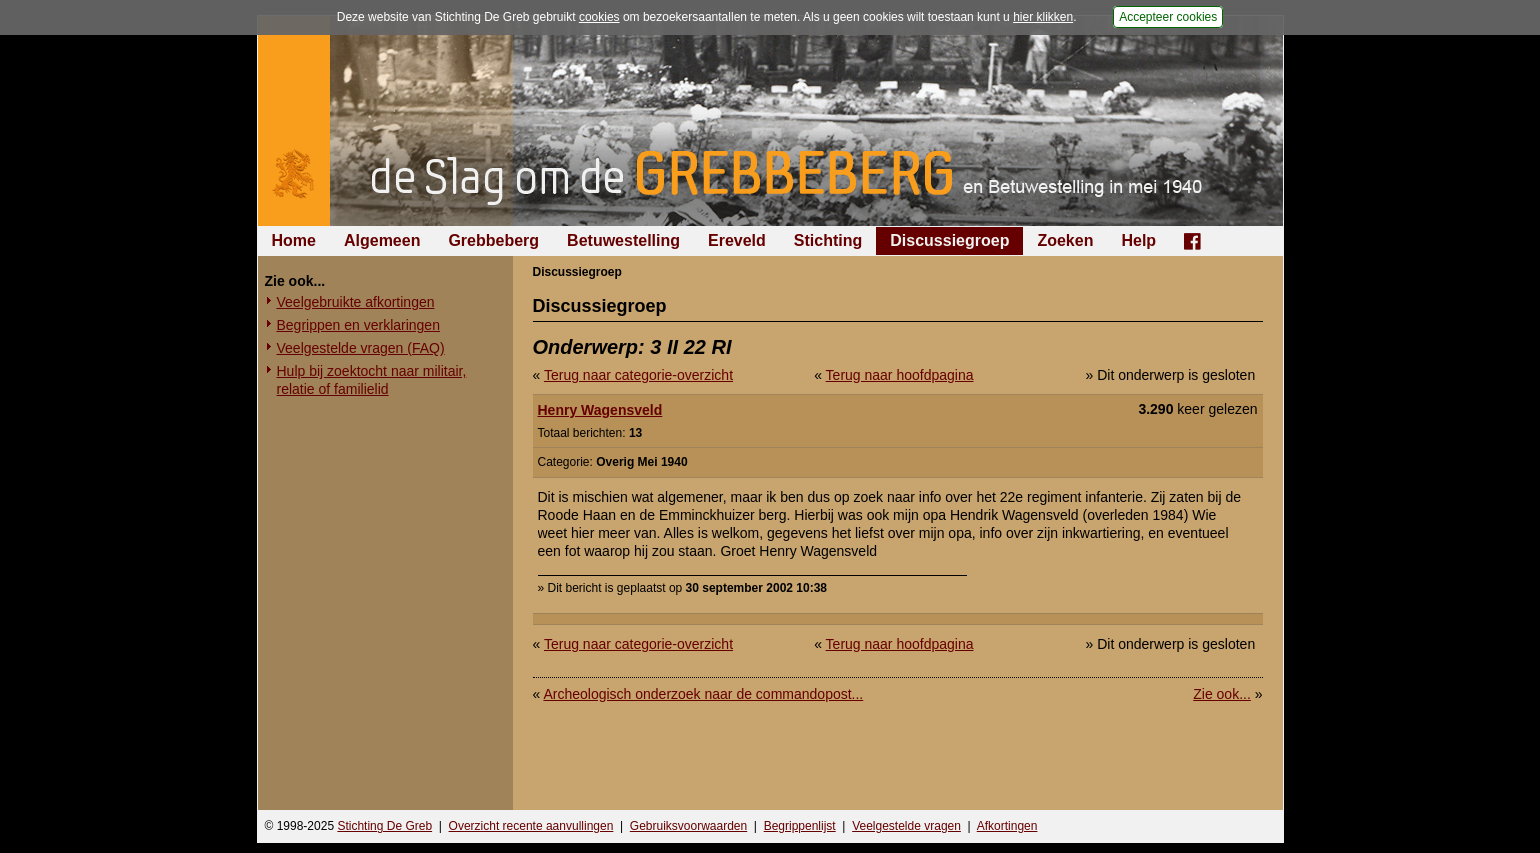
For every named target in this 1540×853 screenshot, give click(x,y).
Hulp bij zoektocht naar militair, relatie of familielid (372, 380)
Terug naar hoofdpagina (900, 375)
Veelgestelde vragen (906, 826)
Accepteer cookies (1168, 17)
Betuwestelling (623, 240)
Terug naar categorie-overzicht (638, 375)
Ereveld (737, 240)
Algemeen (382, 240)
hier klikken (1043, 17)
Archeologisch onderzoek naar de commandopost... (703, 694)
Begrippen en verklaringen (358, 325)
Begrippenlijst (800, 826)
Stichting (828, 240)
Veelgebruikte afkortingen (356, 302)
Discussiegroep (949, 240)
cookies (599, 17)
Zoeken (1065, 240)
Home (294, 240)
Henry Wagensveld (600, 410)
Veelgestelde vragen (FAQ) (361, 348)
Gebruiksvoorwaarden (688, 826)
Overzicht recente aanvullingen (531, 826)
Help (1138, 240)
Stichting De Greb (384, 826)
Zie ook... (1222, 694)
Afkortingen (1007, 826)
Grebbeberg (493, 240)
